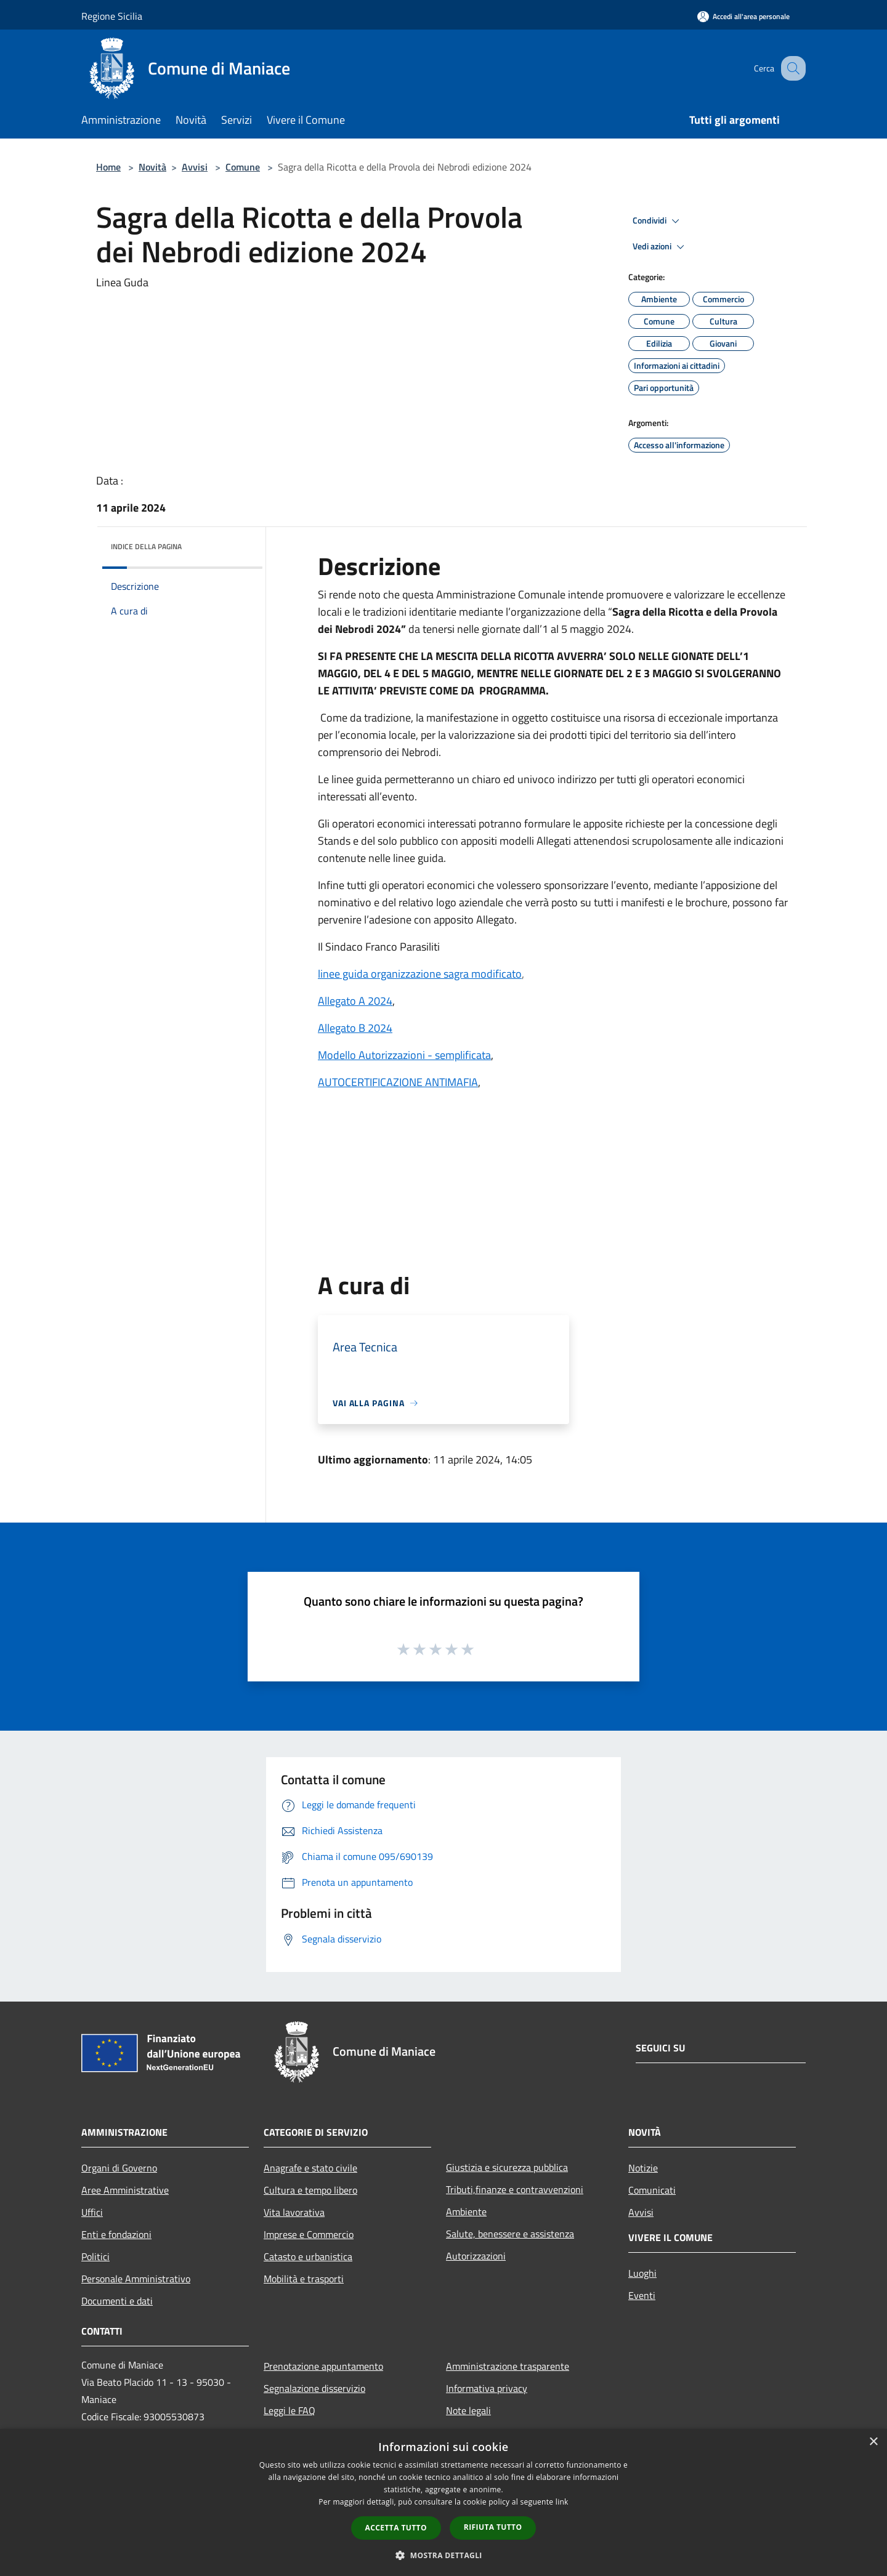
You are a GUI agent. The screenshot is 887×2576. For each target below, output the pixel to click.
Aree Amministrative (125, 2190)
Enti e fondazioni (116, 2234)
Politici (95, 2256)
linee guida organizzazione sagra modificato (420, 973)
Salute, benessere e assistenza (510, 2233)
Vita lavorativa (294, 2212)
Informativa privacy (486, 2388)
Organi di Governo (119, 2167)
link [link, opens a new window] (562, 2502)
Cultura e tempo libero (310, 2190)
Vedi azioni (660, 246)
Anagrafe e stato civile (310, 2167)
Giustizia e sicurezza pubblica (507, 2167)
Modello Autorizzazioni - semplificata (404, 1055)
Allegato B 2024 (355, 1028)
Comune (242, 166)
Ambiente (466, 2211)
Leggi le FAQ (289, 2410)
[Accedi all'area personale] (743, 16)
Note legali (468, 2410)
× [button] (873, 2442)
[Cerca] (791, 68)
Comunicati (652, 2190)
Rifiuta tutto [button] (493, 2527)
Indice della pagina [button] (146, 546)
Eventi (641, 2295)
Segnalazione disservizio (314, 2388)
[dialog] (443, 2502)
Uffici (92, 2212)
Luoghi (642, 2273)
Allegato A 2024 (355, 1000)
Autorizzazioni (476, 2255)
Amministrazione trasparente (507, 2366)
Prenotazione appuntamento (323, 2366)
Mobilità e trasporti (304, 2278)
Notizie (643, 2167)
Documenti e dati (117, 2300)
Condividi (658, 221)
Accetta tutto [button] (396, 2527)
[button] (443, 2555)
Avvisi (195, 166)
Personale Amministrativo (135, 2278)
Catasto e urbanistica (308, 2256)
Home (108, 166)
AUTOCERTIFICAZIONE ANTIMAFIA (398, 1082)
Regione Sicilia (111, 16)
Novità (152, 166)
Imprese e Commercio (309, 2234)
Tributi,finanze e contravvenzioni (514, 2189)
